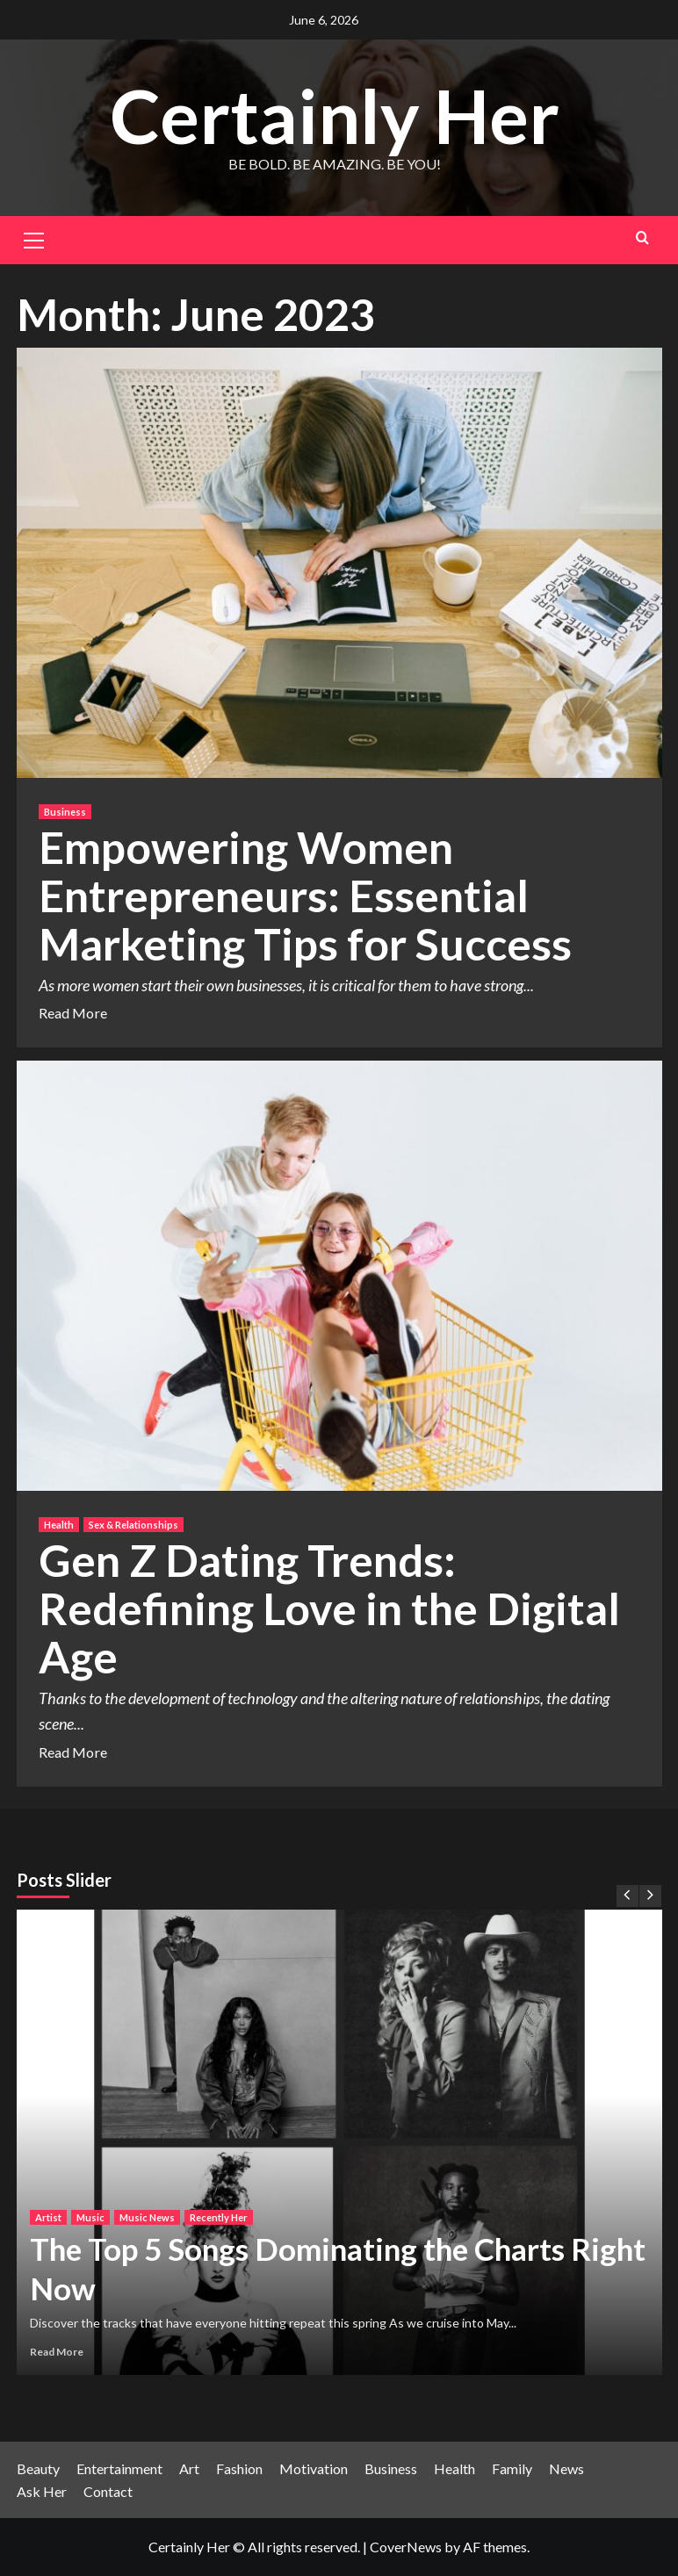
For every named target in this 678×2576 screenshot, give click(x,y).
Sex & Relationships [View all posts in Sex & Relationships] (133, 1524)
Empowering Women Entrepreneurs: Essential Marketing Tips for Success (305, 895)
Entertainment (119, 2468)
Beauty (38, 2468)
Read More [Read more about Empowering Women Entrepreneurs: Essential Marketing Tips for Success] (73, 1012)
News (566, 2468)
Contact (108, 2491)
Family (512, 2468)
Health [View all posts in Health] (59, 1524)
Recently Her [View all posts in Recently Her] (219, 2217)
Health (454, 2468)
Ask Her (42, 2491)
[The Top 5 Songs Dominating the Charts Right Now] (339, 2142)
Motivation (313, 2468)
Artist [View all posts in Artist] (48, 2217)
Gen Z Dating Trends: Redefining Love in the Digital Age (329, 1608)
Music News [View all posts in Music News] (147, 2217)
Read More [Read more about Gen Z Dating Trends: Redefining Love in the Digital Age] (73, 1752)
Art (189, 2468)
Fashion (239, 2468)
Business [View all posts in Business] (65, 811)
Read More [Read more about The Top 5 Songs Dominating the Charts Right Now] (56, 2351)
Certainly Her (334, 115)
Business (390, 2468)
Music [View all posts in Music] (90, 2217)
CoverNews (406, 2546)
